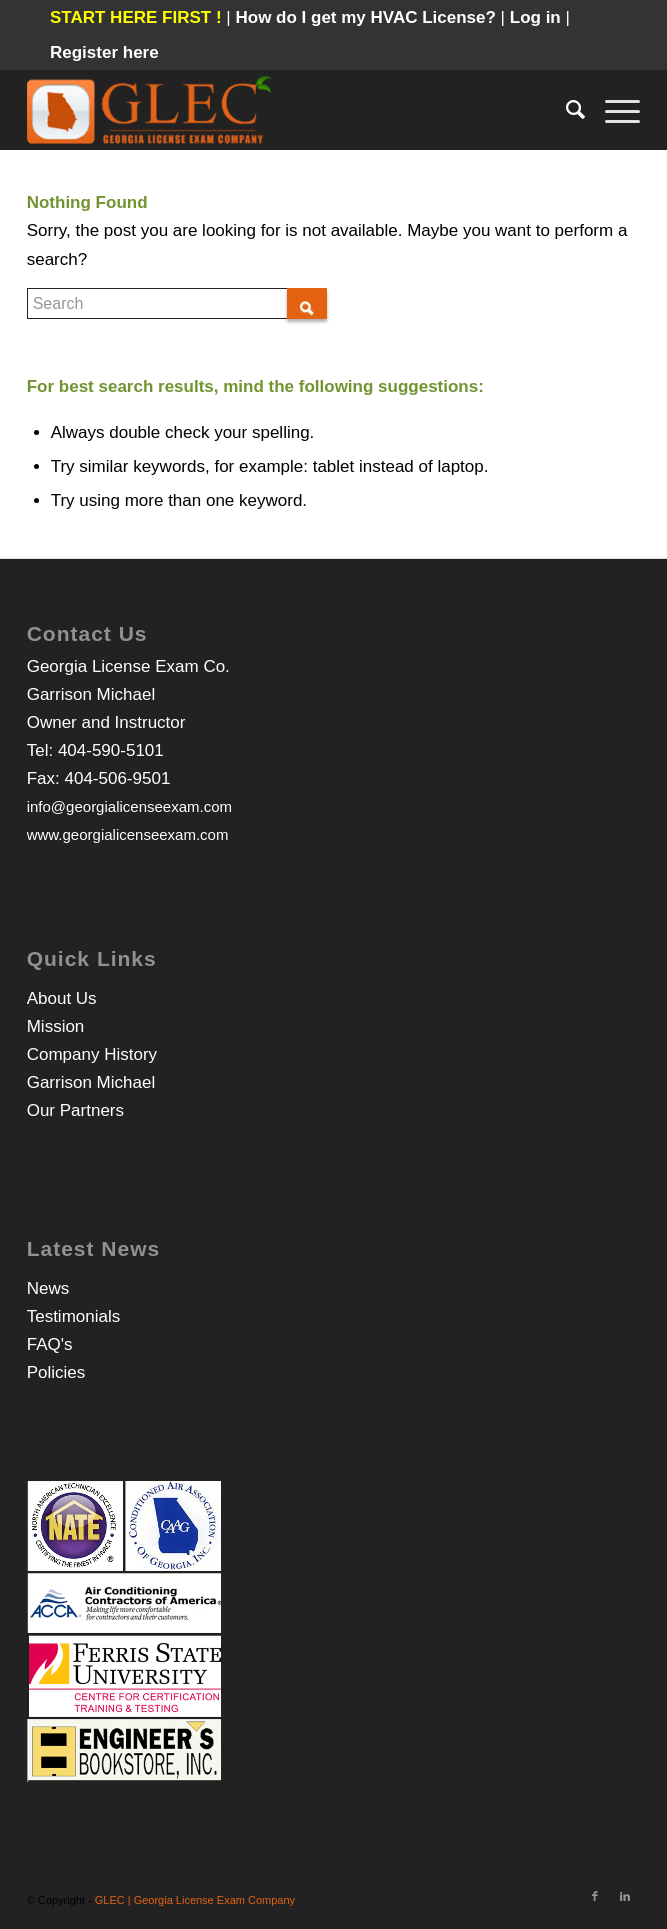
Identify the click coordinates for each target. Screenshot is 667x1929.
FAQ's (50, 1344)
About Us (62, 998)
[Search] (565, 110)
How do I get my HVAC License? (367, 17)
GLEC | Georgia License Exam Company (195, 1900)
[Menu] (612, 110)
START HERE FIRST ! (136, 17)
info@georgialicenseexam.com (129, 806)
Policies (56, 1372)
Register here (104, 52)
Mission (56, 1026)
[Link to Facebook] (595, 1896)
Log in (538, 17)
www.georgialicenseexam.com (128, 834)
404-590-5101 (111, 750)
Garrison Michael (91, 1082)
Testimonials (74, 1316)
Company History (92, 1054)
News (48, 1288)
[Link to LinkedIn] (625, 1896)
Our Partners (75, 1110)
